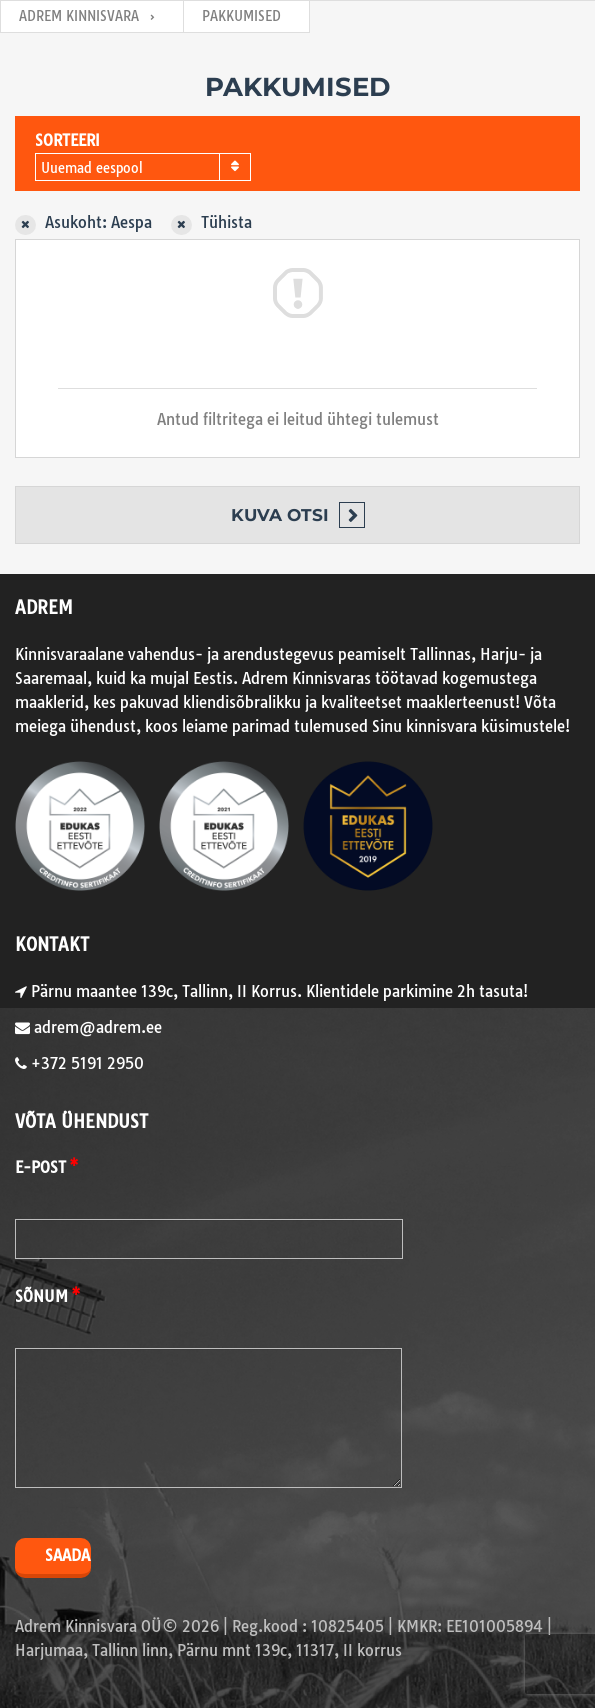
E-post (40, 1167)
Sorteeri (67, 140)
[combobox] (143, 167)
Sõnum (41, 1296)
